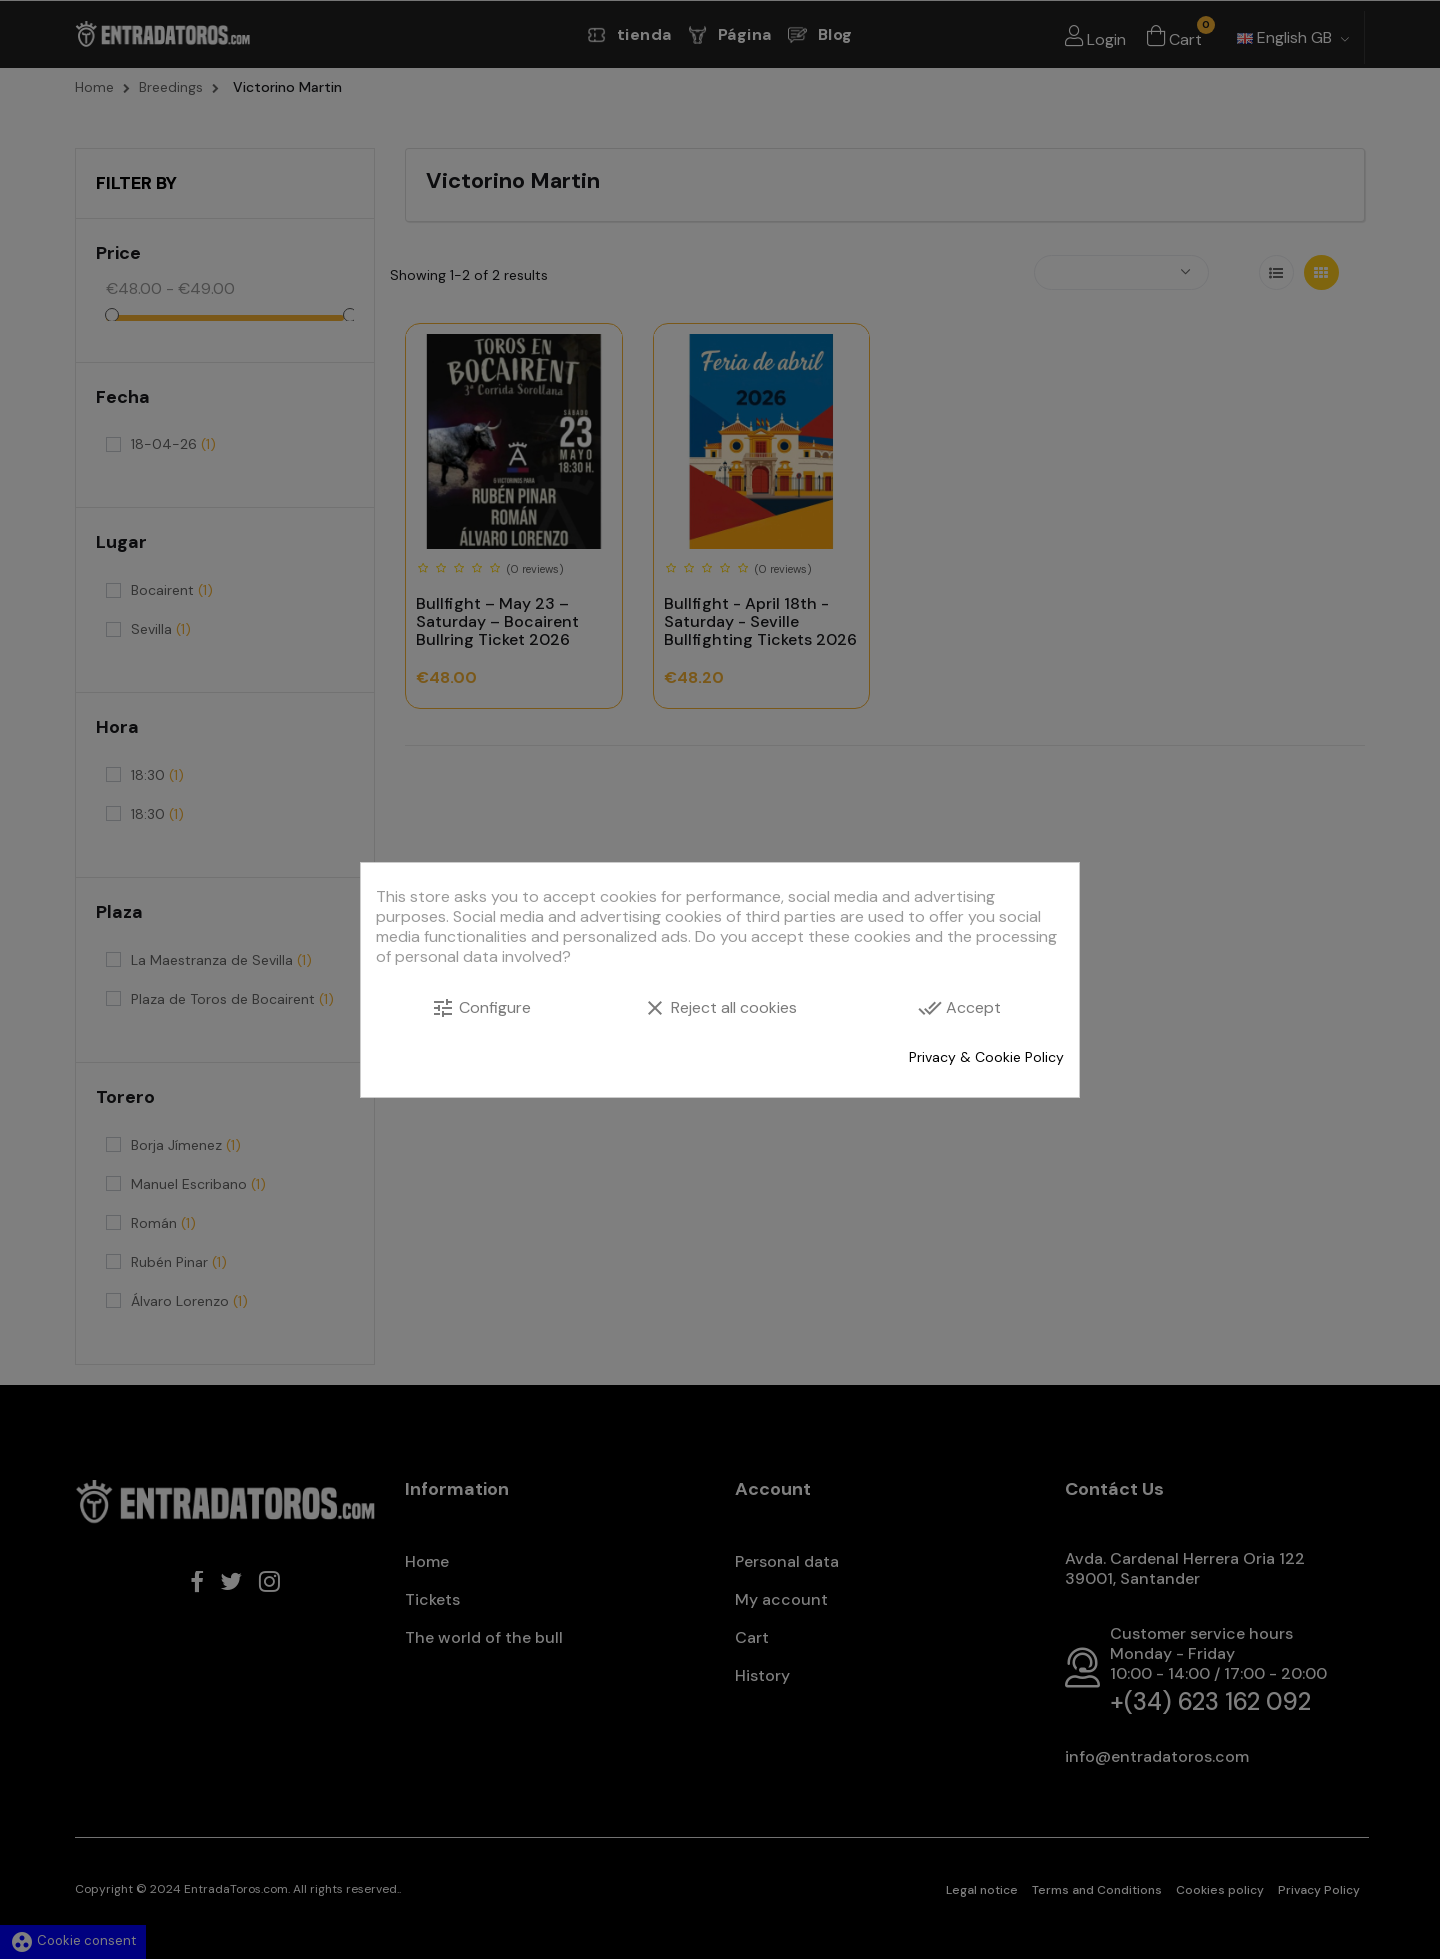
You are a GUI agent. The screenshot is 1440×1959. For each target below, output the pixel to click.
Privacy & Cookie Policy (986, 1057)
